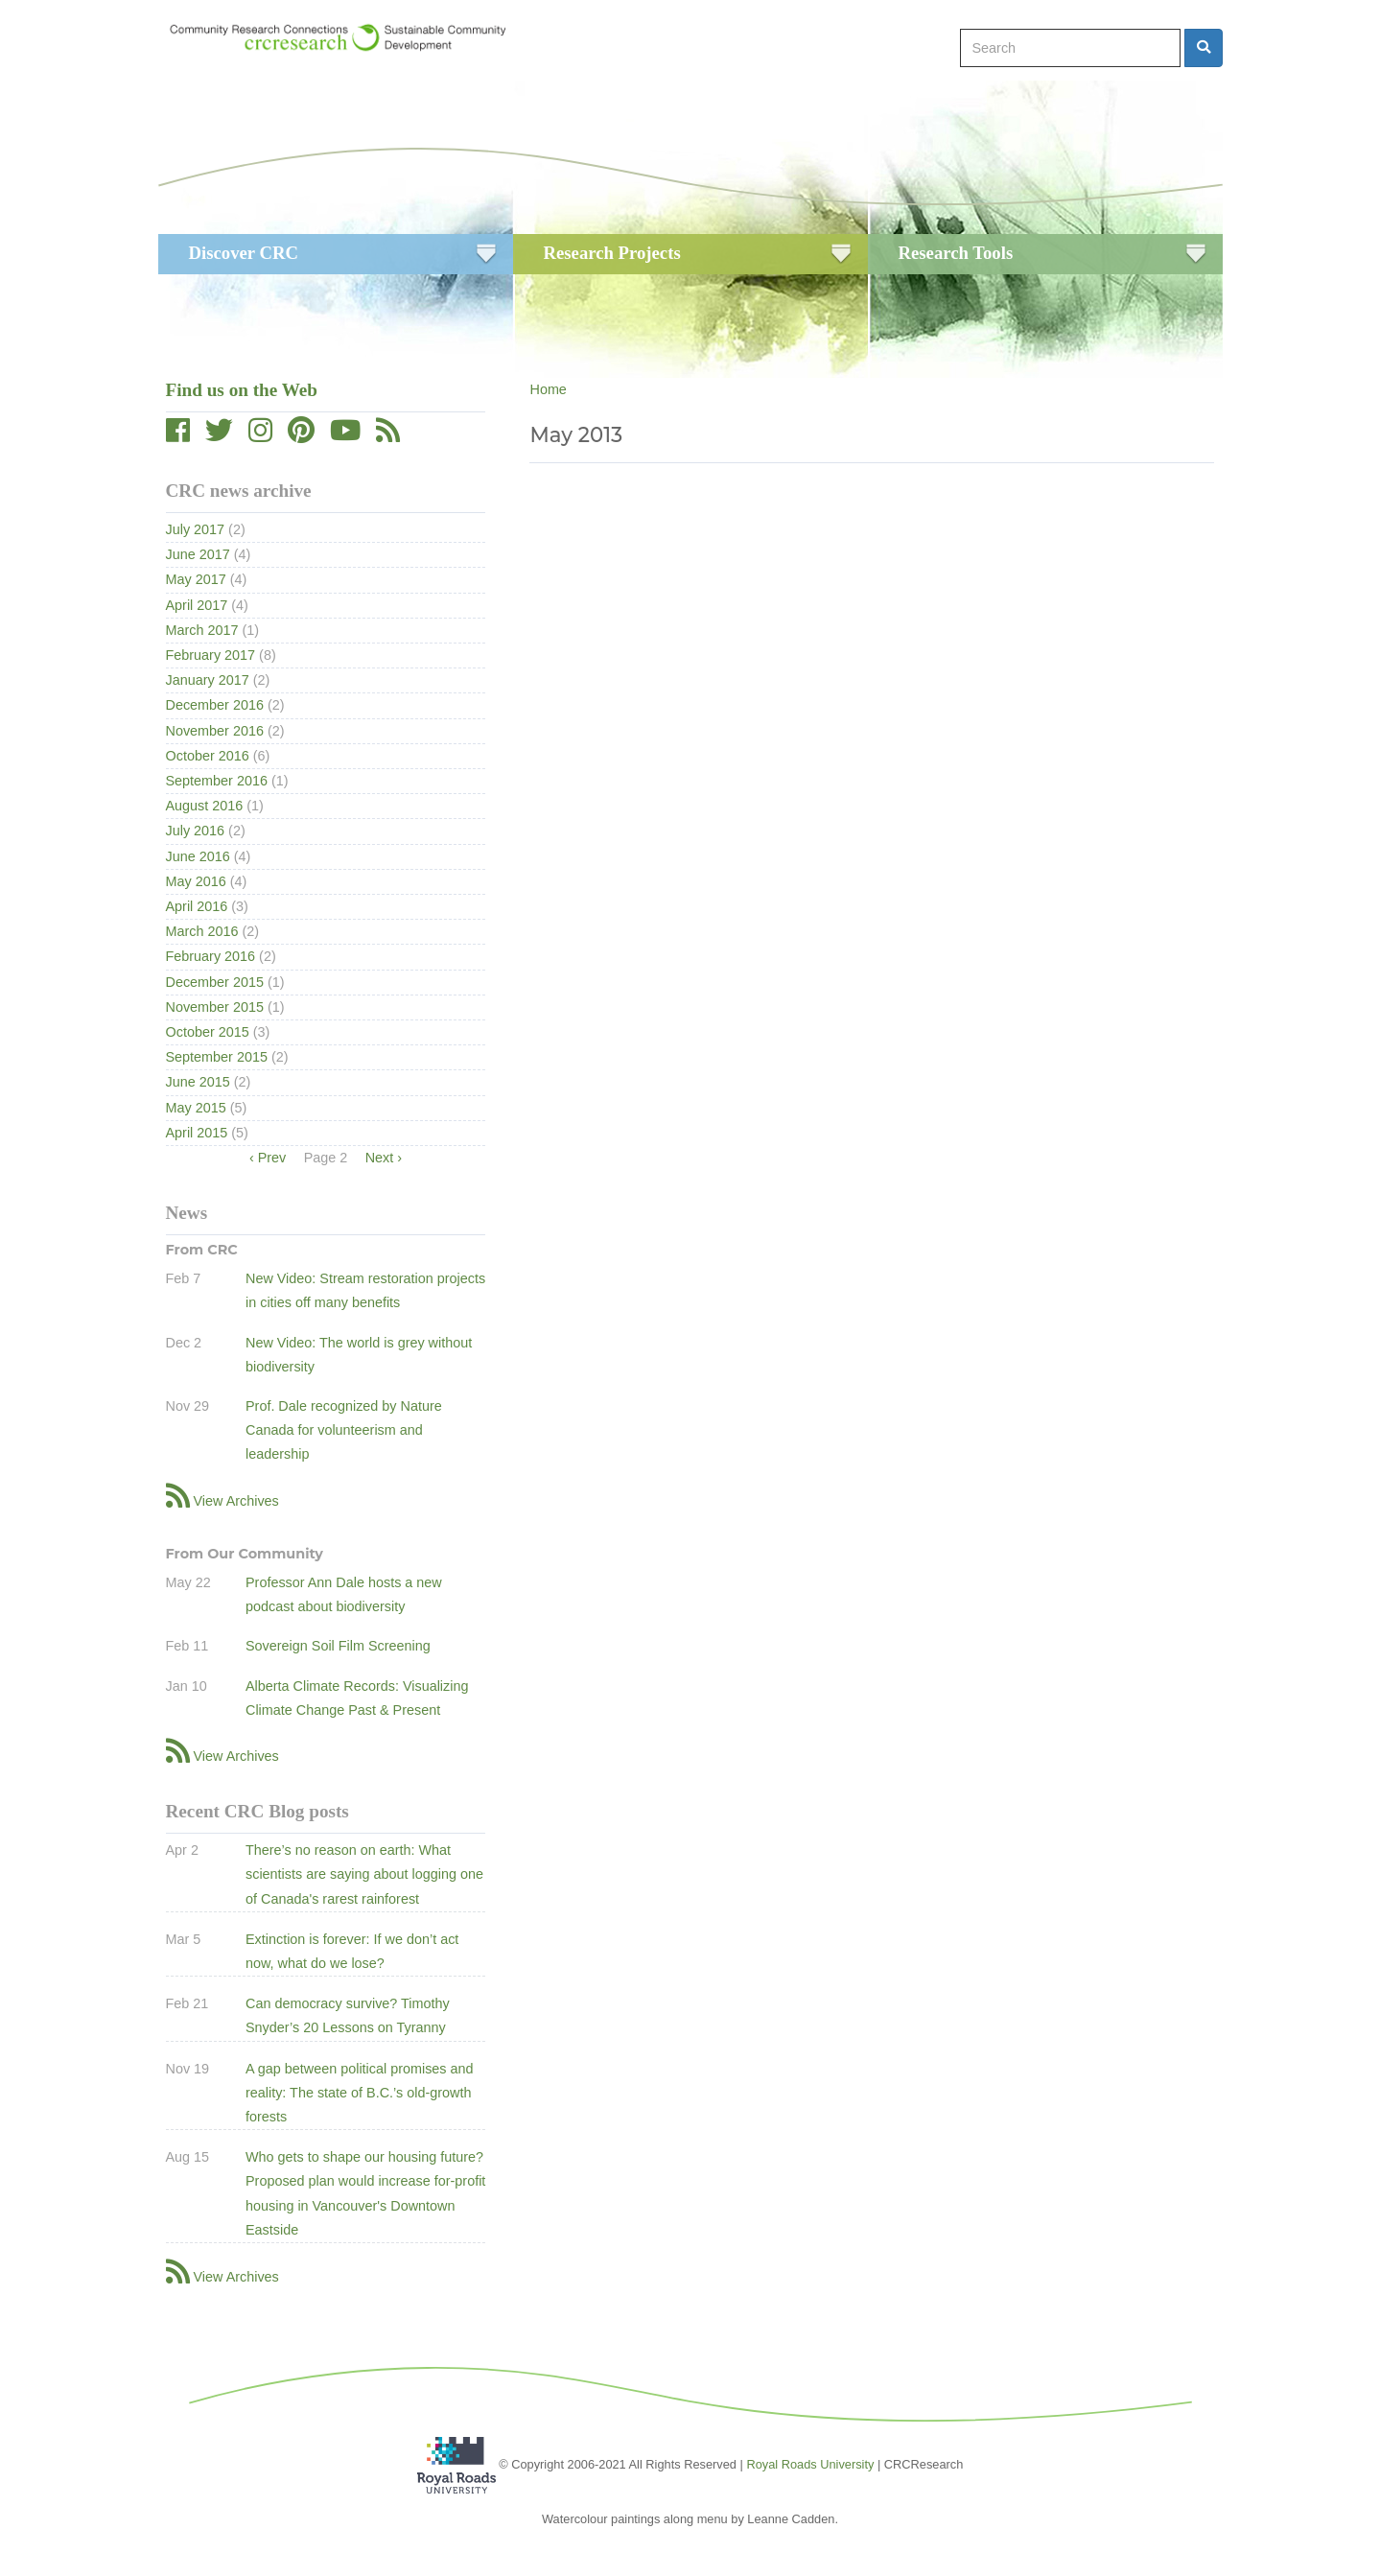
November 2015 (215, 1007)
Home (547, 389)
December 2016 (215, 705)
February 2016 (211, 956)
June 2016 (198, 856)
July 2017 (195, 529)
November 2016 (215, 730)
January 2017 (207, 680)
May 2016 (196, 881)
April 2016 (197, 906)
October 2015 (207, 1032)
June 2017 (198, 554)
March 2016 (202, 931)
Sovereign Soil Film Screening (338, 1645)
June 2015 (198, 1081)
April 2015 (197, 1132)
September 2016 (217, 780)
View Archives (236, 1501)
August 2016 (205, 805)
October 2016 (207, 755)
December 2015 (215, 982)
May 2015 (196, 1107)
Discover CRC (243, 253)
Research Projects (612, 253)
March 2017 (202, 630)
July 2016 (195, 830)
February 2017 (211, 655)
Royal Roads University (810, 2463)
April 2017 (197, 605)
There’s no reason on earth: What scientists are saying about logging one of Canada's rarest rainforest (364, 1874)
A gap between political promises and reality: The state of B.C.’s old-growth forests (360, 2092)
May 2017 (196, 579)
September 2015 (217, 1057)
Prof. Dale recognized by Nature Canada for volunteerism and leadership (344, 1430)
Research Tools (956, 253)
